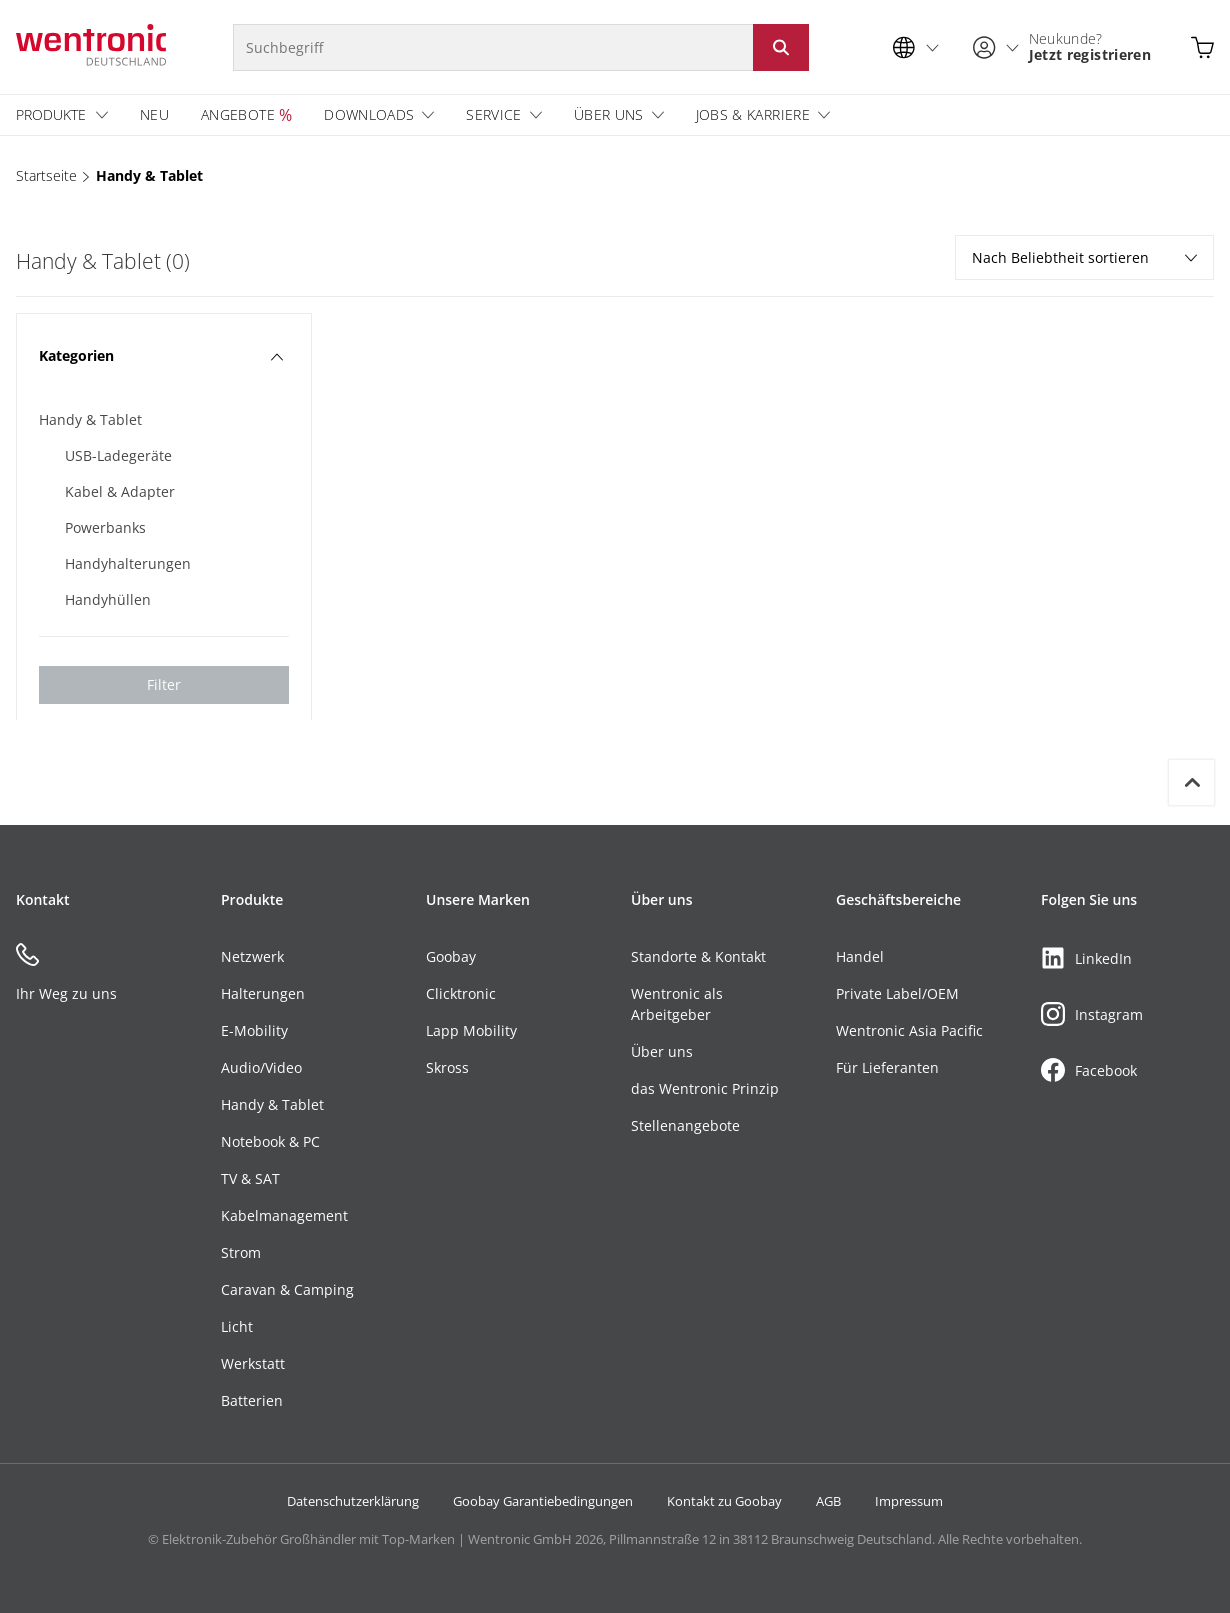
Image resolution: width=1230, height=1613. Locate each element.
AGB (828, 1501)
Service (493, 114)
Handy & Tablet (149, 175)
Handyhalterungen (128, 563)
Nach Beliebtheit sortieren (1084, 257)
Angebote (238, 114)
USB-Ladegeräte (118, 455)
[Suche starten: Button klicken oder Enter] (781, 47)
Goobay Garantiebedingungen (543, 1501)
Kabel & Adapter (120, 491)
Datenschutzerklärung (353, 1501)
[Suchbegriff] (493, 47)
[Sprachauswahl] (921, 47)
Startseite (46, 175)
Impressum (909, 1501)
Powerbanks (105, 527)
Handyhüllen (108, 599)
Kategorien (161, 355)
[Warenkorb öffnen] (1202, 47)
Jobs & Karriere (753, 114)
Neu (154, 114)
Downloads (369, 114)
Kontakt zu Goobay (724, 1501)
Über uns (609, 114)
